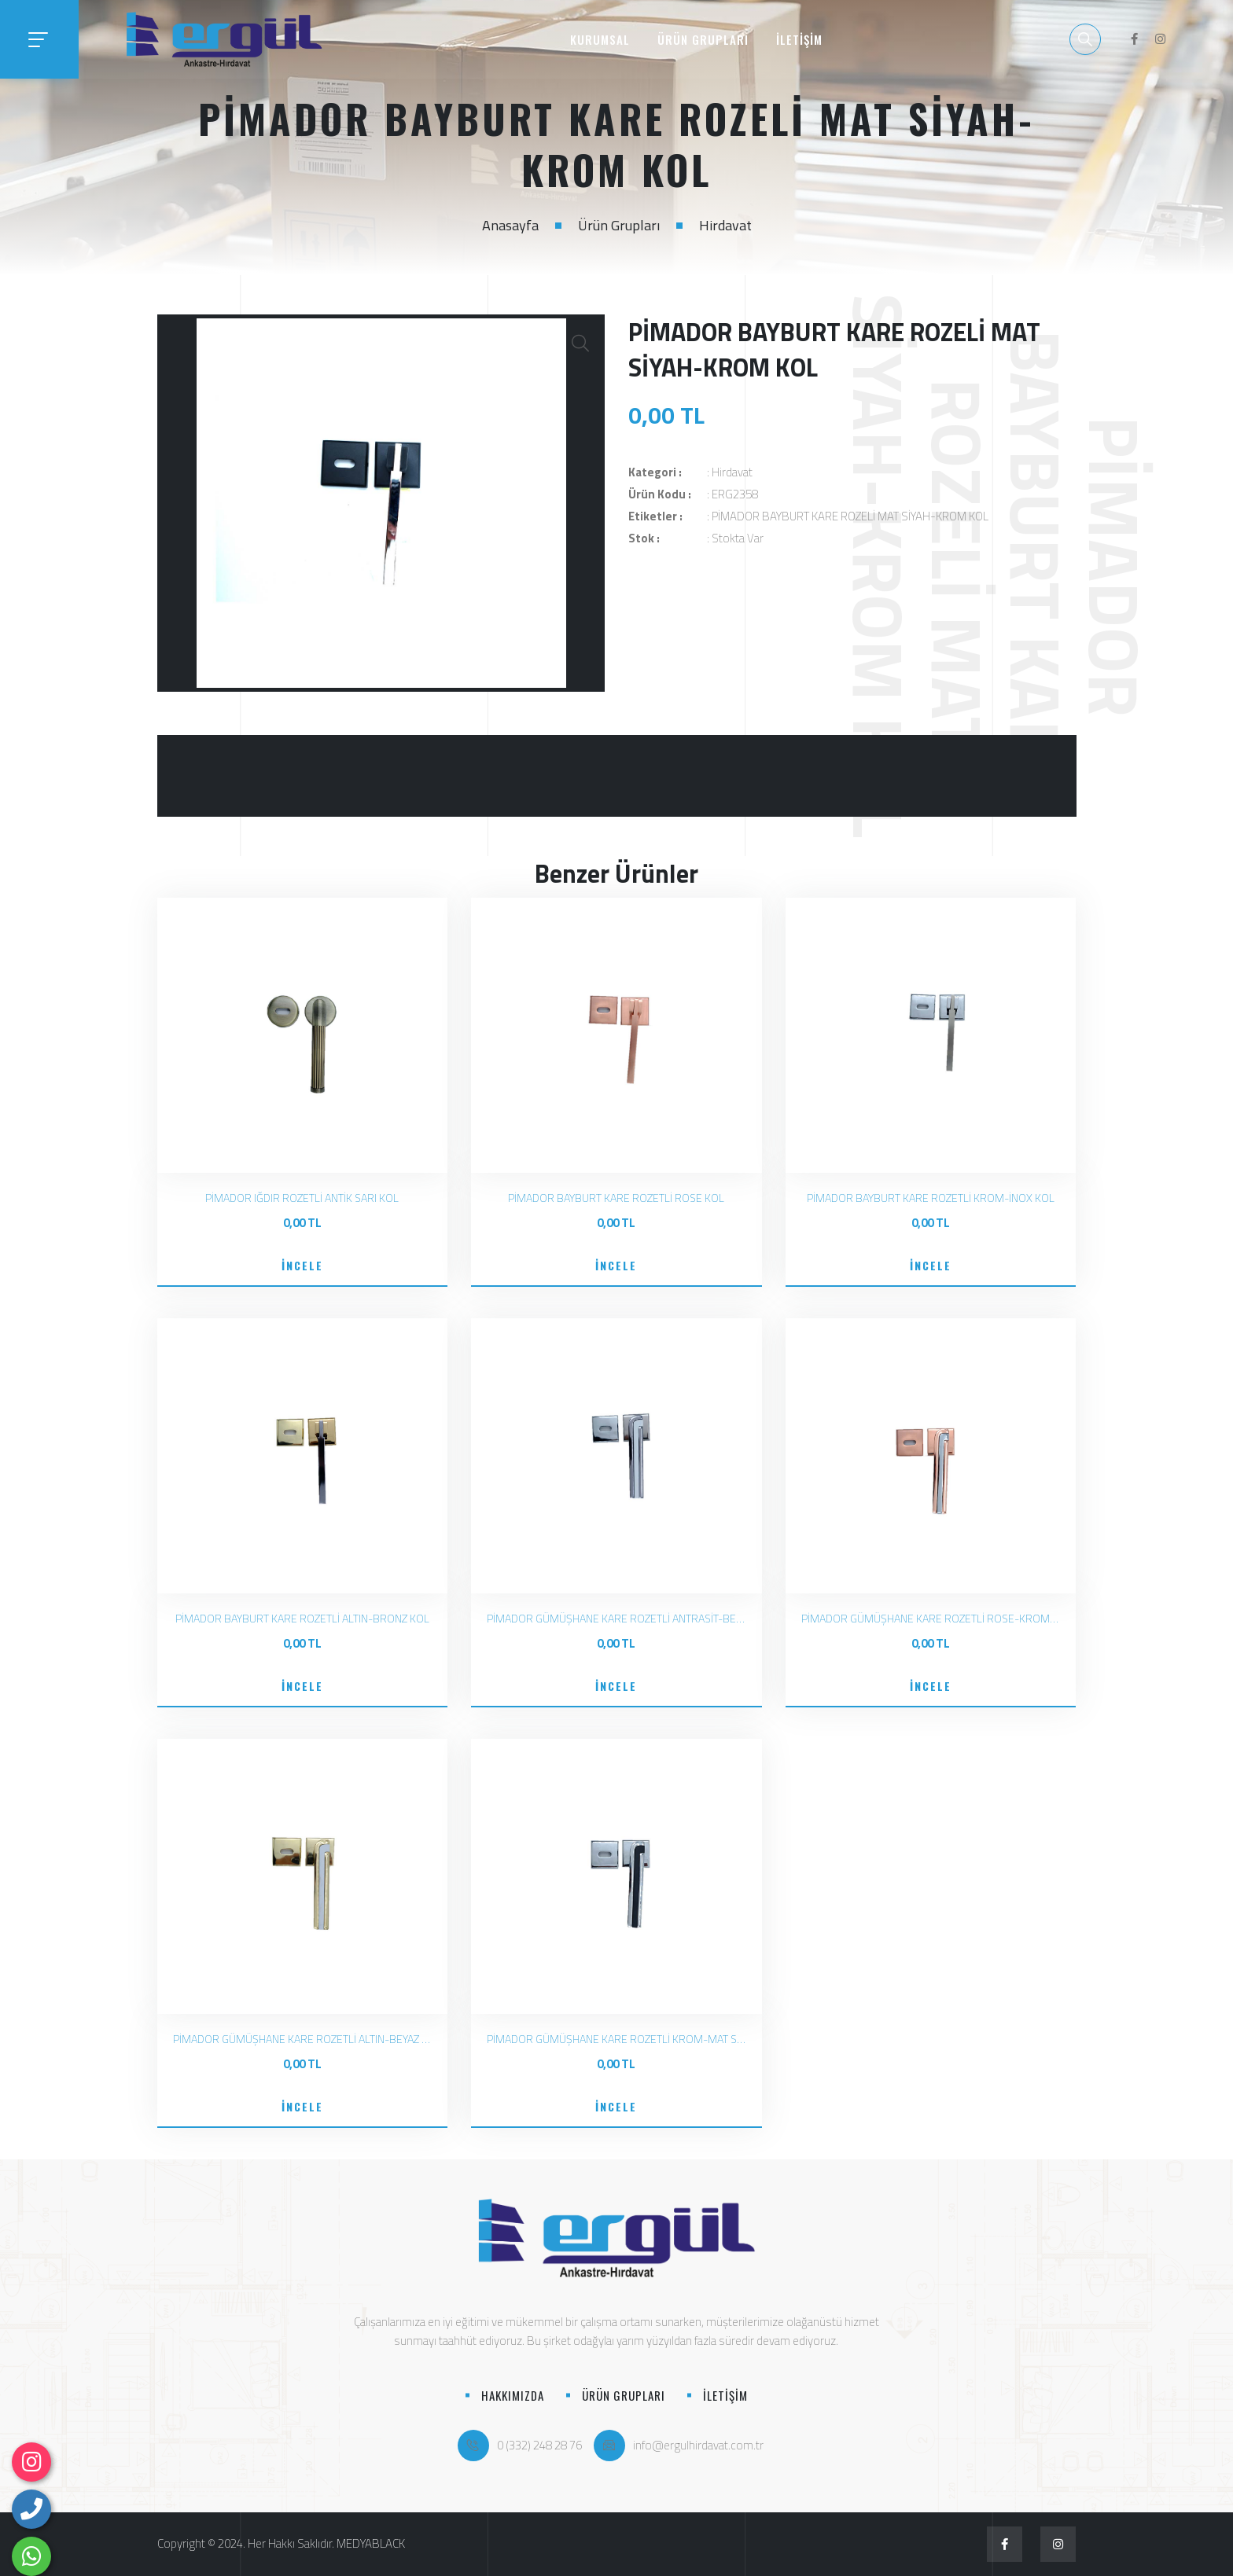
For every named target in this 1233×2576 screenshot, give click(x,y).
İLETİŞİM (799, 39)
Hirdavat (725, 225)
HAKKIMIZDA (512, 2395)
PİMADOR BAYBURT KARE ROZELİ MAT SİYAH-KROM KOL (850, 516)
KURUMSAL (600, 39)
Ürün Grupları (619, 225)
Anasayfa (510, 225)
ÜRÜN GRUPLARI (703, 39)
